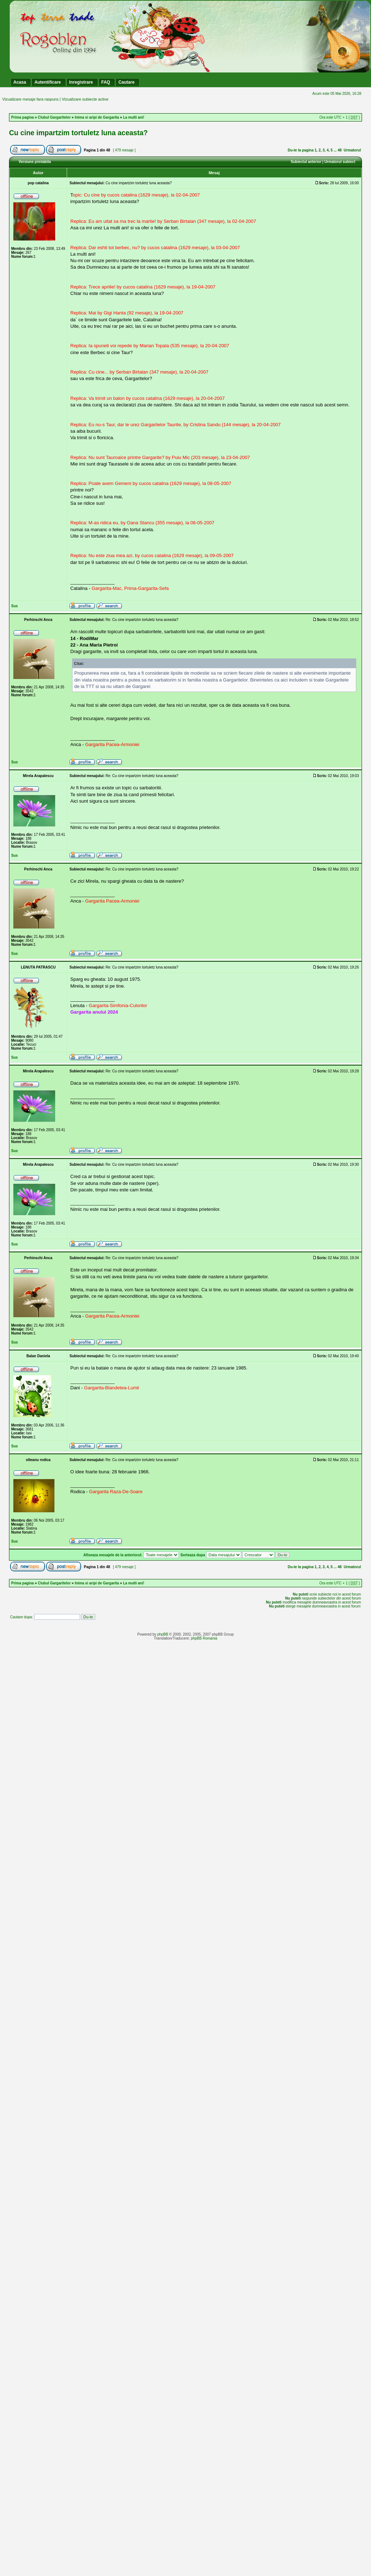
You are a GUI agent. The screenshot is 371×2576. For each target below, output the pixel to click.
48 (340, 150)
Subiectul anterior (306, 162)
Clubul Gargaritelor (54, 117)
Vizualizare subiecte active (85, 99)
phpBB (162, 1634)
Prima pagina (22, 117)
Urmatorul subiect (339, 162)
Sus (14, 606)
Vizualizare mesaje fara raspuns (30, 99)
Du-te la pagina (301, 150)
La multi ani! (133, 117)
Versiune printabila (35, 162)
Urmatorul (352, 150)
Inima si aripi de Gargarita (97, 117)
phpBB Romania (204, 1638)
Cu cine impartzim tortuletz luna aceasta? (78, 133)
